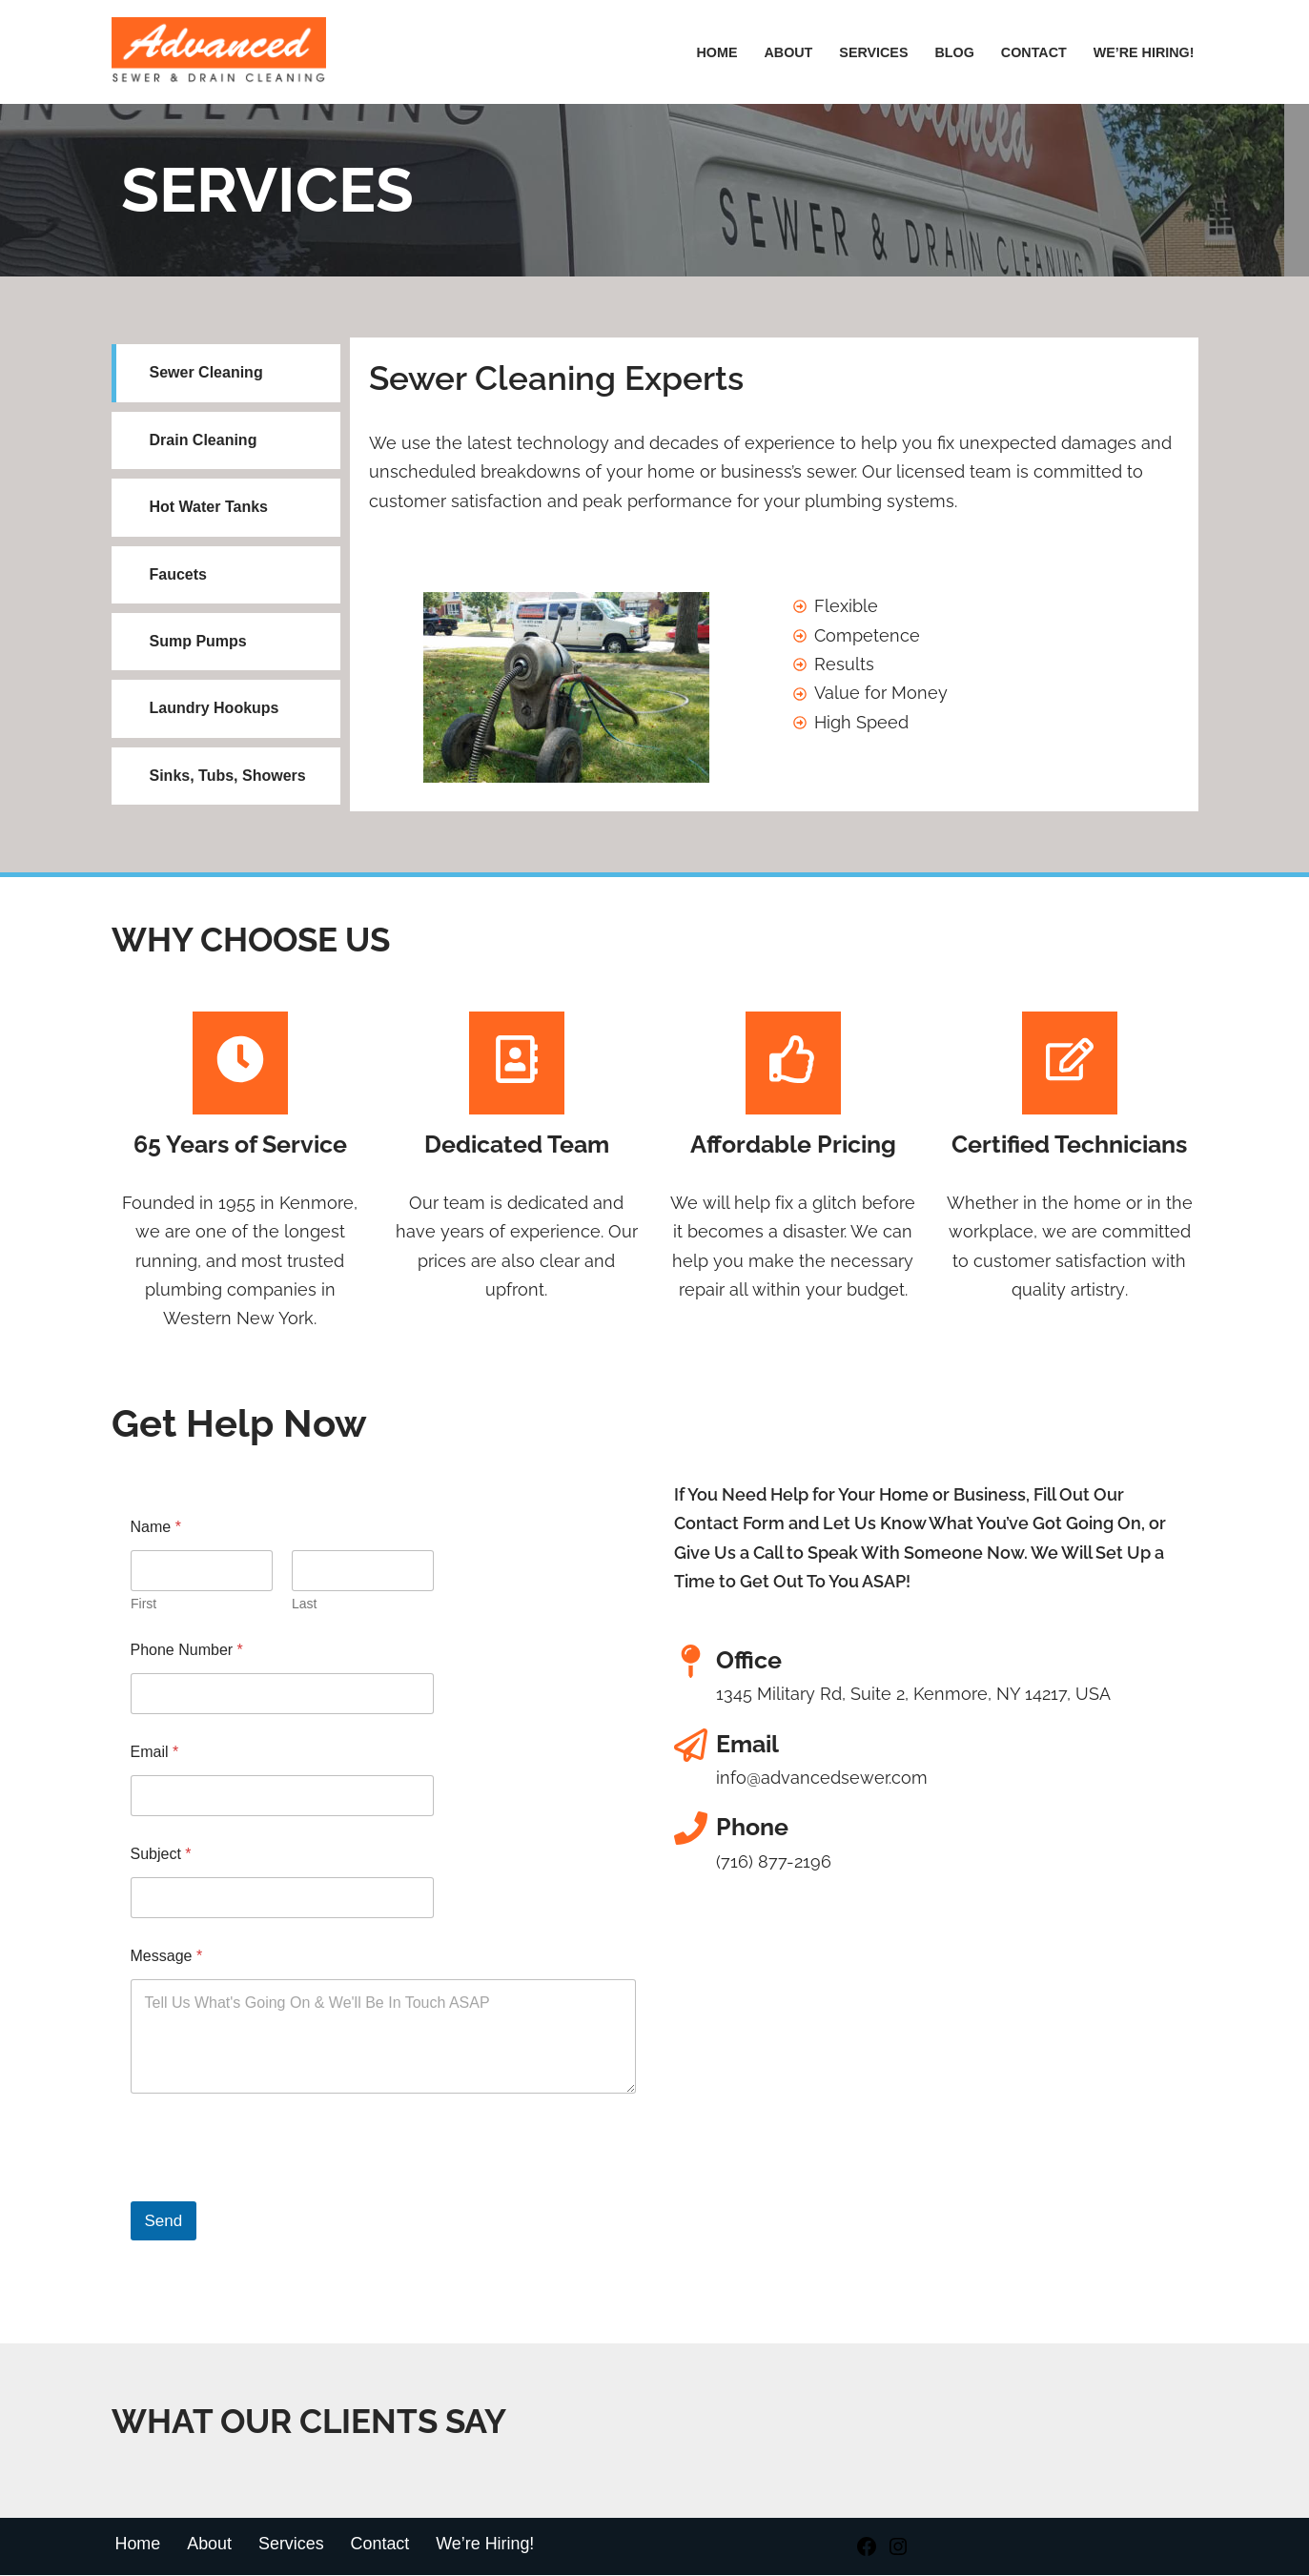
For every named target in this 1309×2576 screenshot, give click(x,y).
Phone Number (187, 1651)
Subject (161, 1855)
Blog (953, 52)
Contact (1033, 52)
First (143, 1604)
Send (164, 2223)
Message (167, 1957)
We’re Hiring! (487, 2545)
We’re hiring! (1143, 52)
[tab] (226, 373)
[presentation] (275, 2190)
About (787, 52)
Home (714, 52)
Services (873, 52)
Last (304, 1604)
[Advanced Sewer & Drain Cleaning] (224, 52)
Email (155, 1753)
